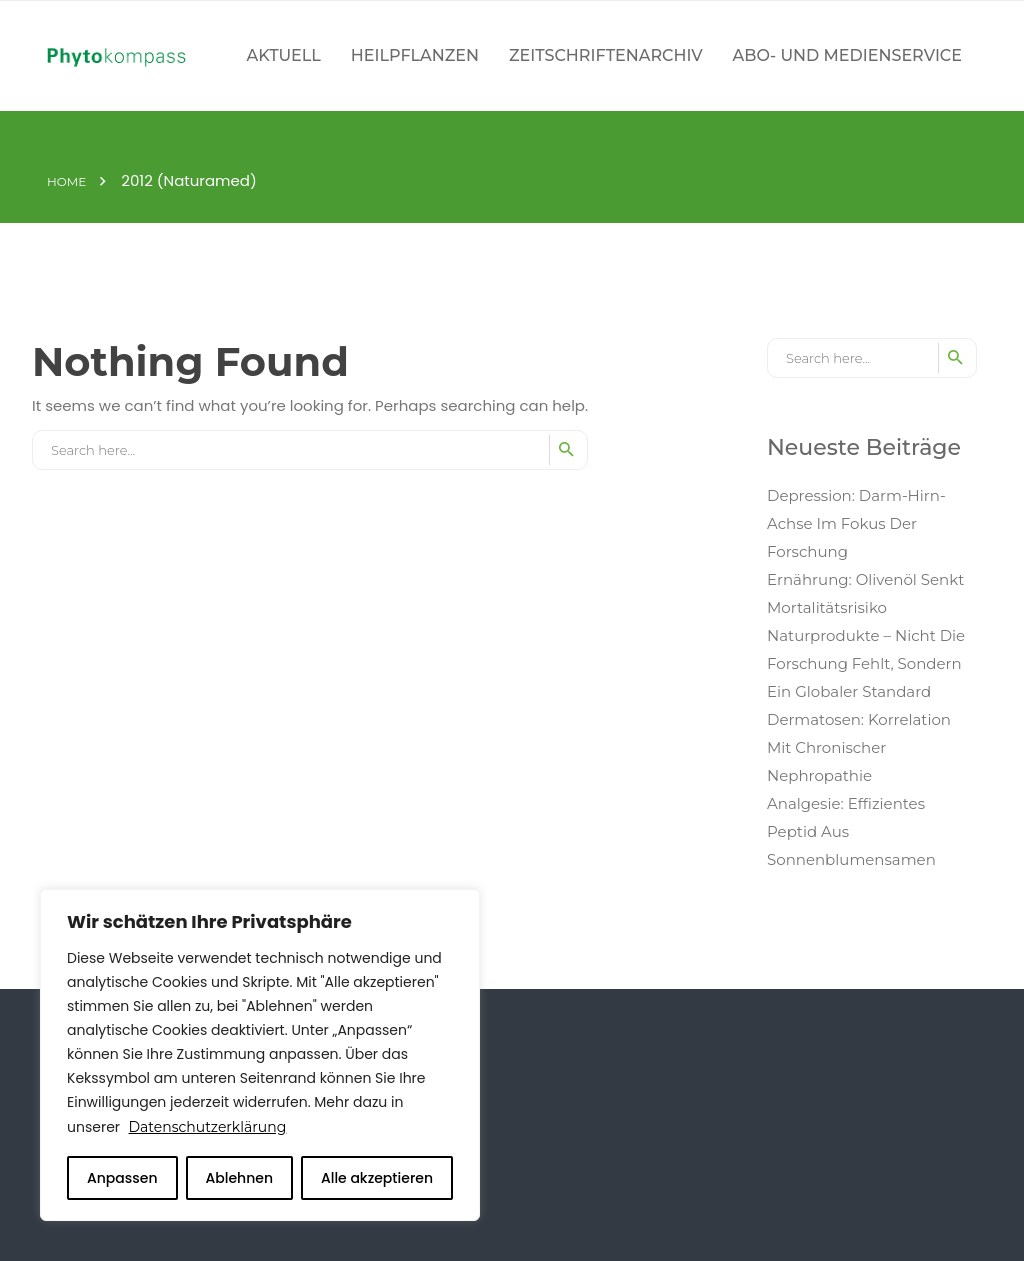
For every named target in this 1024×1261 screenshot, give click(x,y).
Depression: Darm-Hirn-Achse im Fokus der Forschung (856, 523)
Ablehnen (238, 1178)
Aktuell (284, 55)
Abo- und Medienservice (847, 55)
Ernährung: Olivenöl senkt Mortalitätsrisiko (865, 593)
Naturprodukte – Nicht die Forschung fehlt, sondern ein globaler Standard (866, 663)
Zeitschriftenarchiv (606, 55)
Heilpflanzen (415, 55)
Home (66, 182)
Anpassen (122, 1178)
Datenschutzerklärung (208, 1127)
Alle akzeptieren (377, 1178)
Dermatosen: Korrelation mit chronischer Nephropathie (859, 747)
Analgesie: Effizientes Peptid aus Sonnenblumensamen (851, 831)
